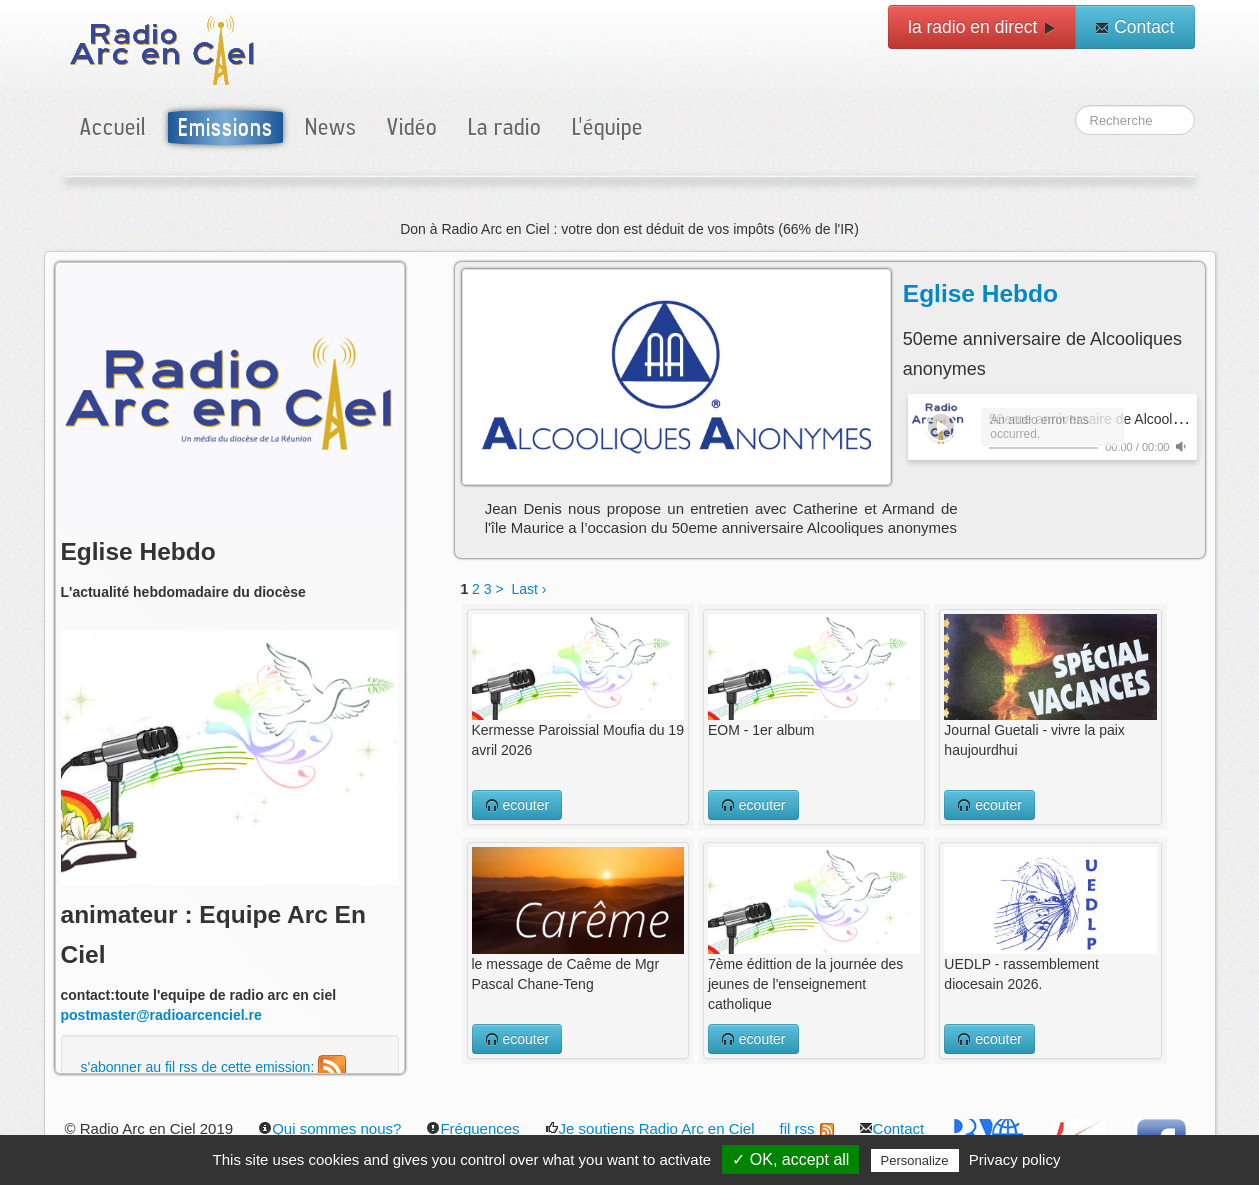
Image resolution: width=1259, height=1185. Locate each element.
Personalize (915, 1160)
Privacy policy (1015, 1159)
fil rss (807, 1128)
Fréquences (472, 1128)
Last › (528, 589)
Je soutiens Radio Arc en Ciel (650, 1128)
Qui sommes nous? (329, 1128)
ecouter (517, 805)
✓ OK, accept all (790, 1159)
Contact (1134, 27)
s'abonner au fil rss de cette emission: (214, 1067)
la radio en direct (982, 27)
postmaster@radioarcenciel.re (161, 1015)
